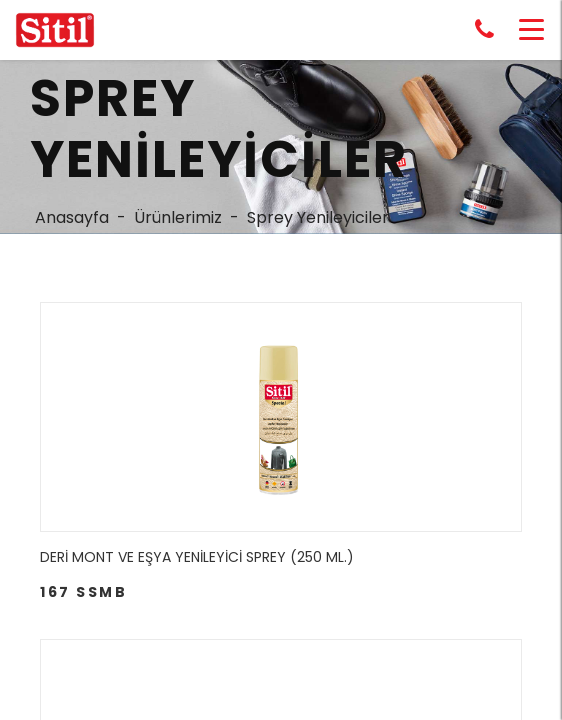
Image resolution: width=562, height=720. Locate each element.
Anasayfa (72, 217)
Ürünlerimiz (178, 217)
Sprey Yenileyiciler (318, 217)
